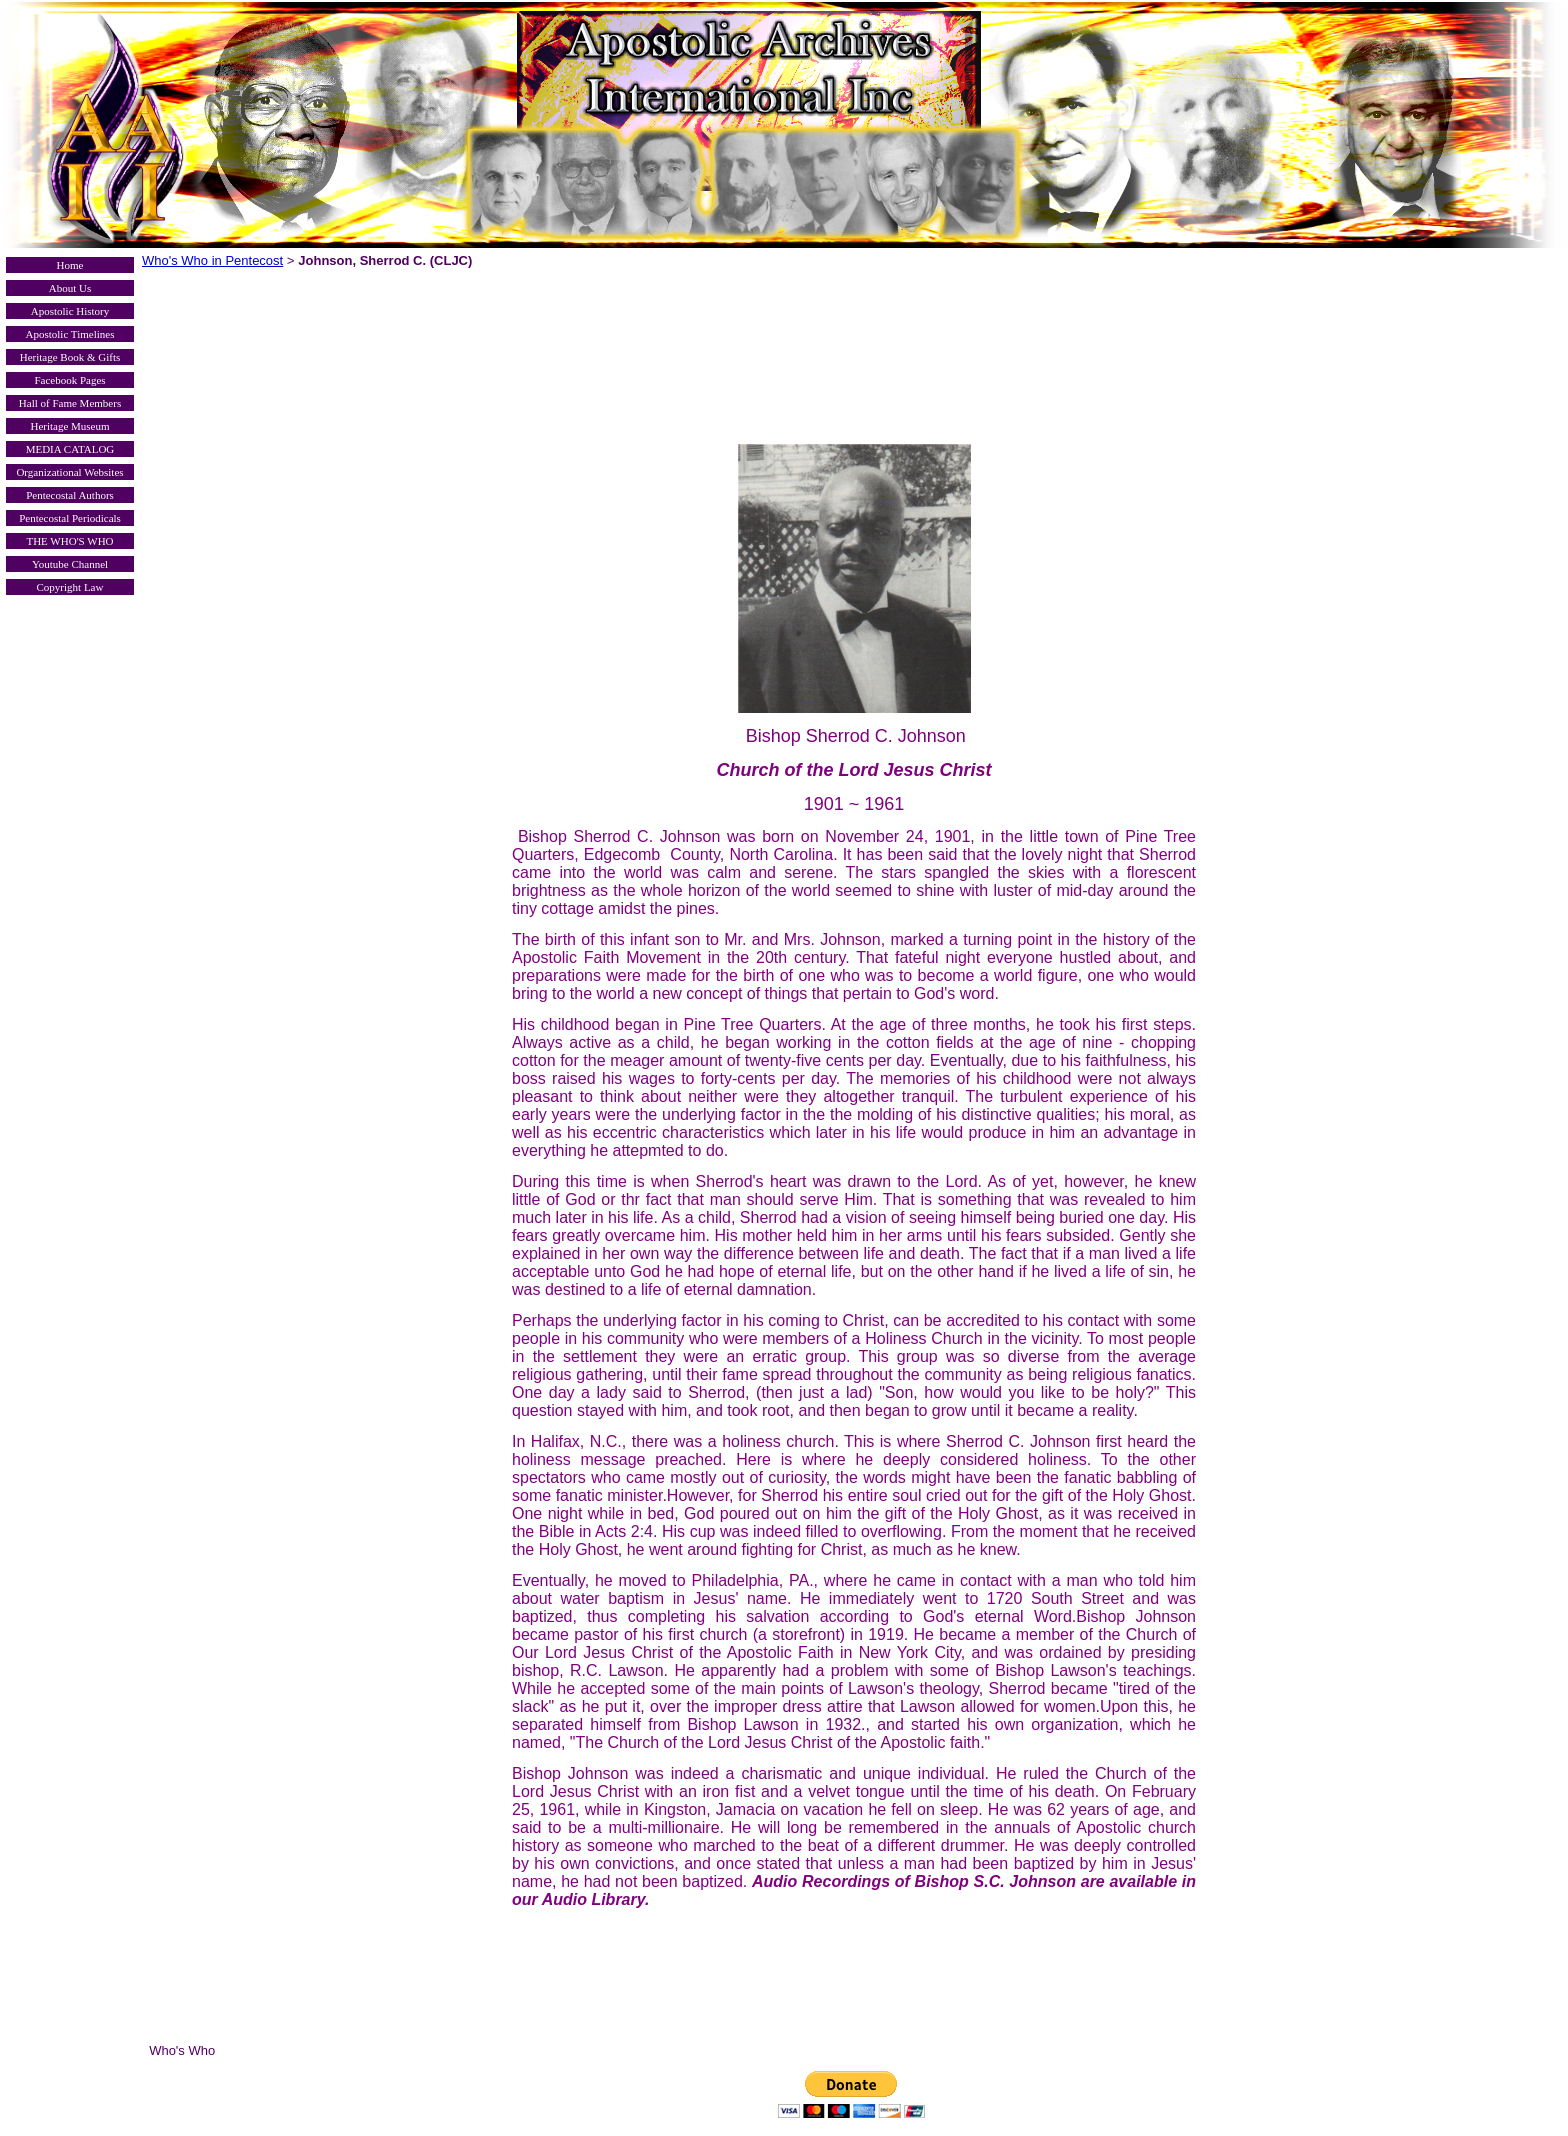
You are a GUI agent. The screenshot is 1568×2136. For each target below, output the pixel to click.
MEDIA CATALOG (70, 449)
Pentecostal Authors (70, 495)
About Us (70, 288)
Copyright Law (70, 587)
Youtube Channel (70, 564)
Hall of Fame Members (70, 403)
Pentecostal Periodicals (70, 518)
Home (70, 265)
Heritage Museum (69, 426)
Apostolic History (70, 311)
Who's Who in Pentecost (212, 260)
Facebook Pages (69, 380)
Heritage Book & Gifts (70, 357)
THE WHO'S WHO (69, 541)
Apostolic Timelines (70, 334)
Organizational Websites (69, 472)
